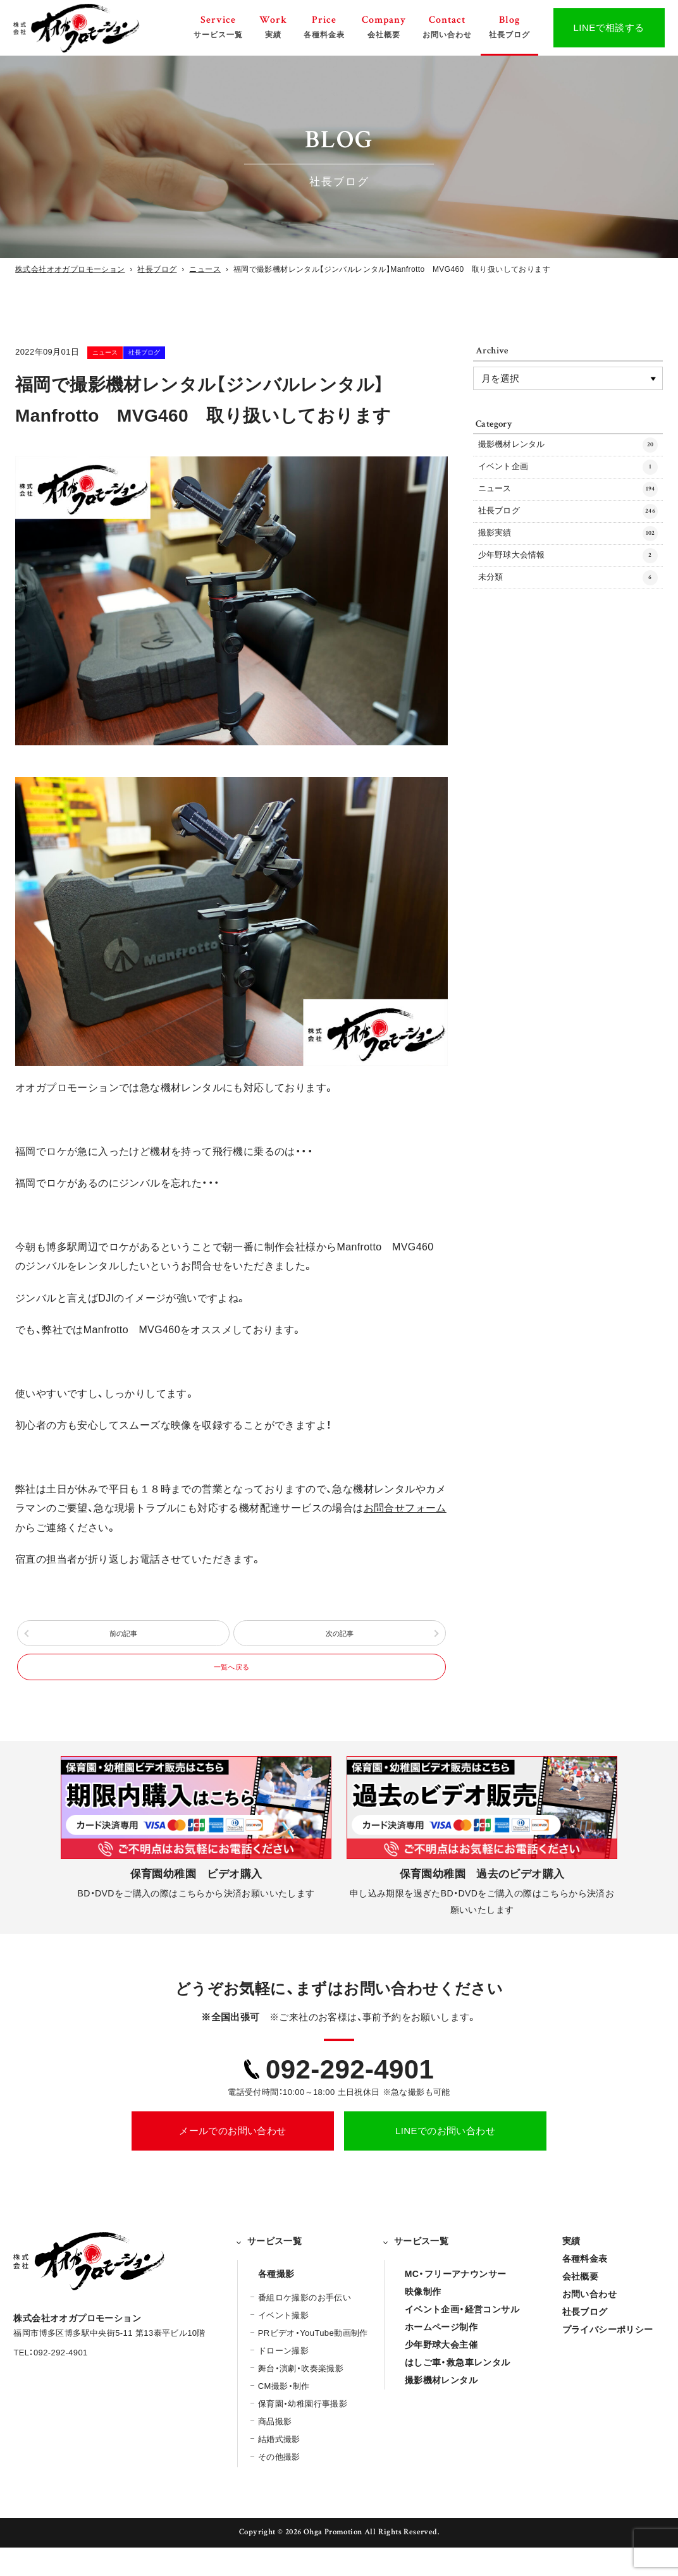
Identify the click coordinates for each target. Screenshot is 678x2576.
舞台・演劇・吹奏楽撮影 (300, 2397)
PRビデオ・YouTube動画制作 (313, 2361)
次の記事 (339, 1641)
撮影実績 (568, 563)
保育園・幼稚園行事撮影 (302, 2432)
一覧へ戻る (231, 1689)
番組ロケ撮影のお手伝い (304, 2326)
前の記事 (123, 1641)
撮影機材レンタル (568, 448)
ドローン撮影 (283, 2379)
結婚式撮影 (279, 2467)
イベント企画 (568, 477)
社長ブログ (194, 352)
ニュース (122, 352)
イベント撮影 (283, 2343)
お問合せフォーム (405, 1508)
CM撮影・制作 (284, 2414)
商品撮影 (275, 2450)
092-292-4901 (350, 2097)
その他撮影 (279, 2485)
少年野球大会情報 (568, 592)
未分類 (568, 620)
